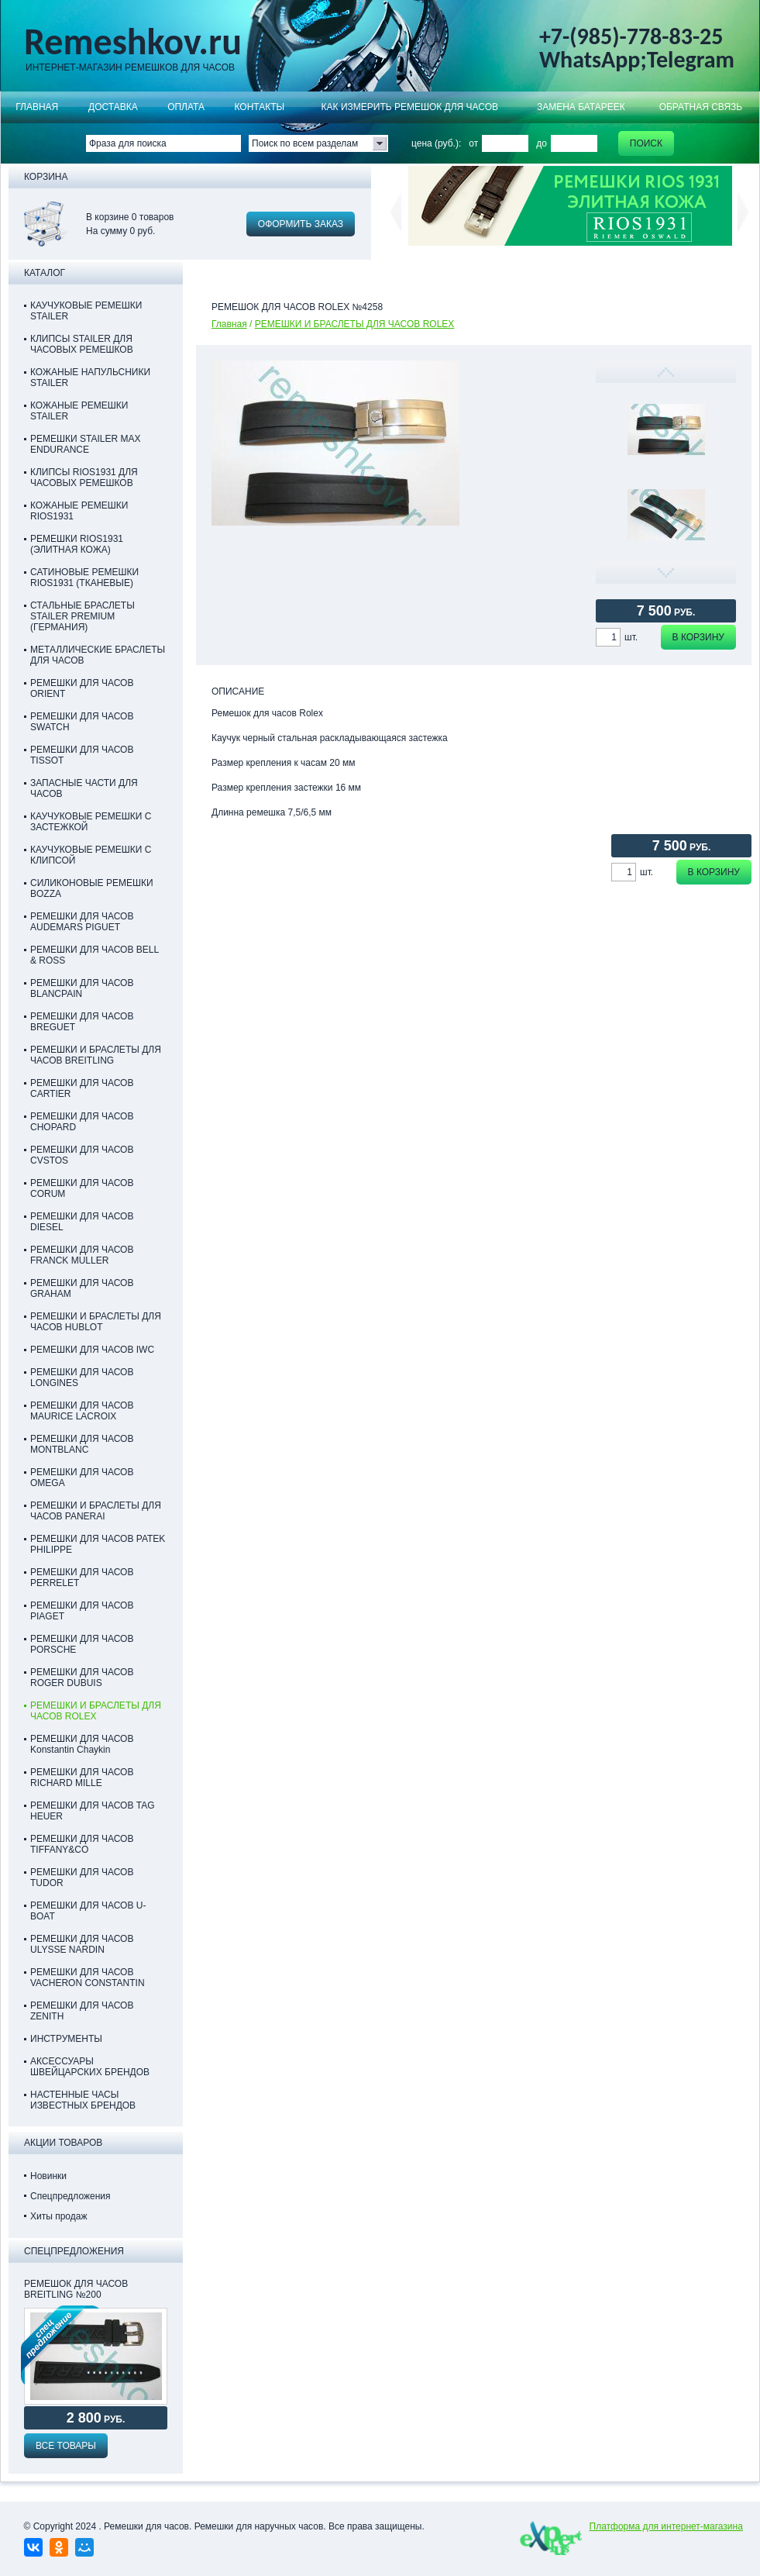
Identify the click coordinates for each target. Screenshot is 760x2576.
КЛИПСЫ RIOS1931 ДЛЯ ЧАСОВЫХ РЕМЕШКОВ (84, 477)
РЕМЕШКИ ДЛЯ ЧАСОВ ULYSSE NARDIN (81, 1944)
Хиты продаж (58, 2216)
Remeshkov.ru (133, 41)
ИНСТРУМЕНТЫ (66, 2038)
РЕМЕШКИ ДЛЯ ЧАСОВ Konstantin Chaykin (81, 1744)
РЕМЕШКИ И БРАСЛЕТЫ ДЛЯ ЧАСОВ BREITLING (95, 1055)
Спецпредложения (70, 2196)
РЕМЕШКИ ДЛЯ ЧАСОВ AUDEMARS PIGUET (81, 922)
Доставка (113, 107)
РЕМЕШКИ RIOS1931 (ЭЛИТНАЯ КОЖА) (76, 544)
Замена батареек (581, 107)
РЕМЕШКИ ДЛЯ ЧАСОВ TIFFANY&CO (81, 1844)
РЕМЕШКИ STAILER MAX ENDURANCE (85, 444)
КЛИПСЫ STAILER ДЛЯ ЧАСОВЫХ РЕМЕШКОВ (81, 344)
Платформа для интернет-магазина (666, 2526)
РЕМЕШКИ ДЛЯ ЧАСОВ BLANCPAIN (81, 988)
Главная (36, 107)
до (541, 143)
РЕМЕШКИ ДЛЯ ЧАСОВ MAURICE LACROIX (81, 1411)
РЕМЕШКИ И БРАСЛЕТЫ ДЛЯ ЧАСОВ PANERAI (95, 1511)
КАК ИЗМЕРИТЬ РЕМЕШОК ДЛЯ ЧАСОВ (410, 107)
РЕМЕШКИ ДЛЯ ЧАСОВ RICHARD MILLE (81, 1777)
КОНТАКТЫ (259, 107)
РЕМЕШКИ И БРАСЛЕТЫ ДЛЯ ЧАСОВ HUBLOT (95, 1322)
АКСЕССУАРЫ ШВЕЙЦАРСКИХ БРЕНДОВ (90, 2067)
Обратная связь (701, 107)
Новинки (48, 2176)
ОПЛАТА (186, 107)
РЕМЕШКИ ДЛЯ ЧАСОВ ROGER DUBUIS (81, 1677)
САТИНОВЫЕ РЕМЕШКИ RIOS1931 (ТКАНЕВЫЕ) (84, 577)
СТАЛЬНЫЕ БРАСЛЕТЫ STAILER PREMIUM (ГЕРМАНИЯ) (82, 616)
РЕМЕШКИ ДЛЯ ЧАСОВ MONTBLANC (81, 1444)
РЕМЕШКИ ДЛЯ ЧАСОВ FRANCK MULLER (81, 1255)
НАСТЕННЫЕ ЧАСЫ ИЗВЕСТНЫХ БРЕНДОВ (83, 2100)
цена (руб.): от (444, 143)
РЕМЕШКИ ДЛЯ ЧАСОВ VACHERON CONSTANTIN (87, 1977)
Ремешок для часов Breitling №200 (76, 2289)
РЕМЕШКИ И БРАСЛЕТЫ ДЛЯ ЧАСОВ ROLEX (355, 324)
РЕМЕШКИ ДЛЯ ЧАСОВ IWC (92, 1349)
